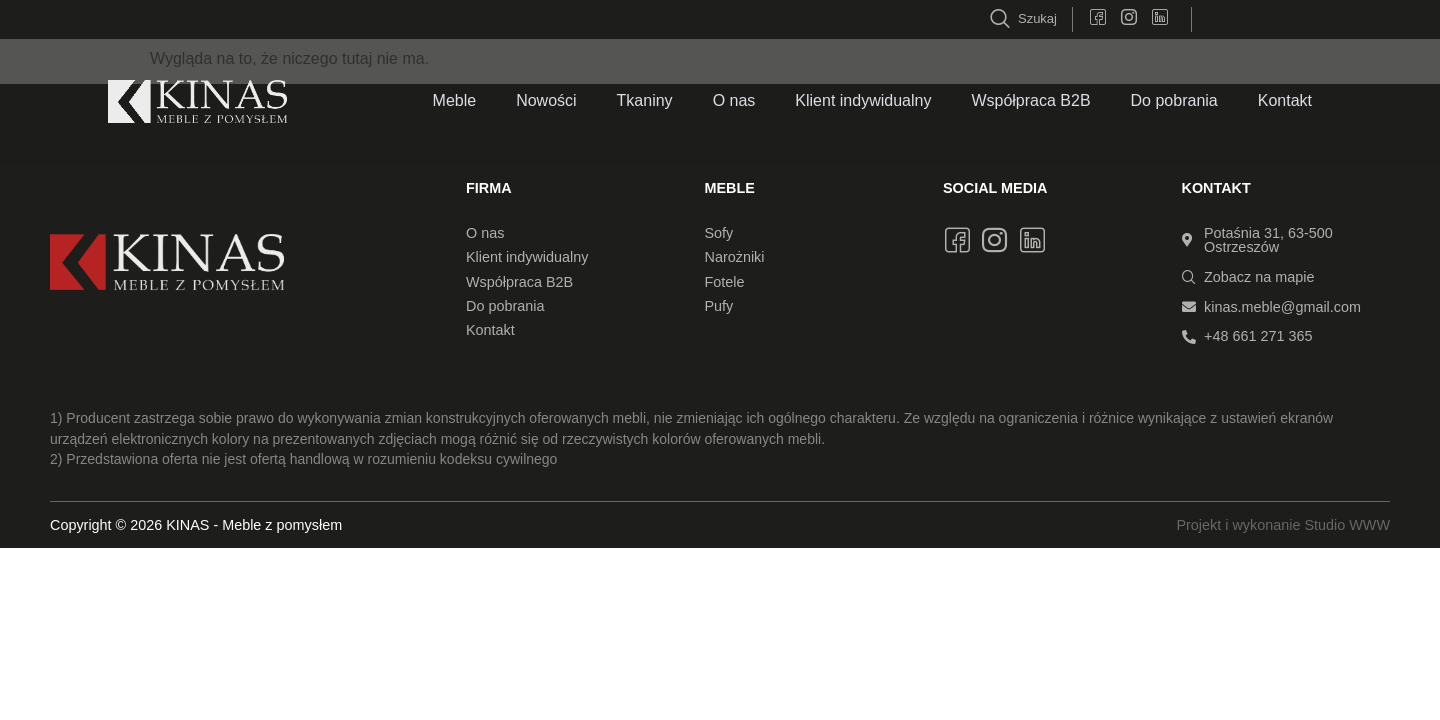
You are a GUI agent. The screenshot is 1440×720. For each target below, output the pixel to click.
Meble (455, 100)
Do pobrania (1174, 100)
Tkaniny (645, 100)
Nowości (546, 100)
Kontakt (1285, 100)
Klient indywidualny (863, 100)
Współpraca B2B (1030, 100)
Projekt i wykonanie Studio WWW (1283, 525)
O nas (734, 100)
